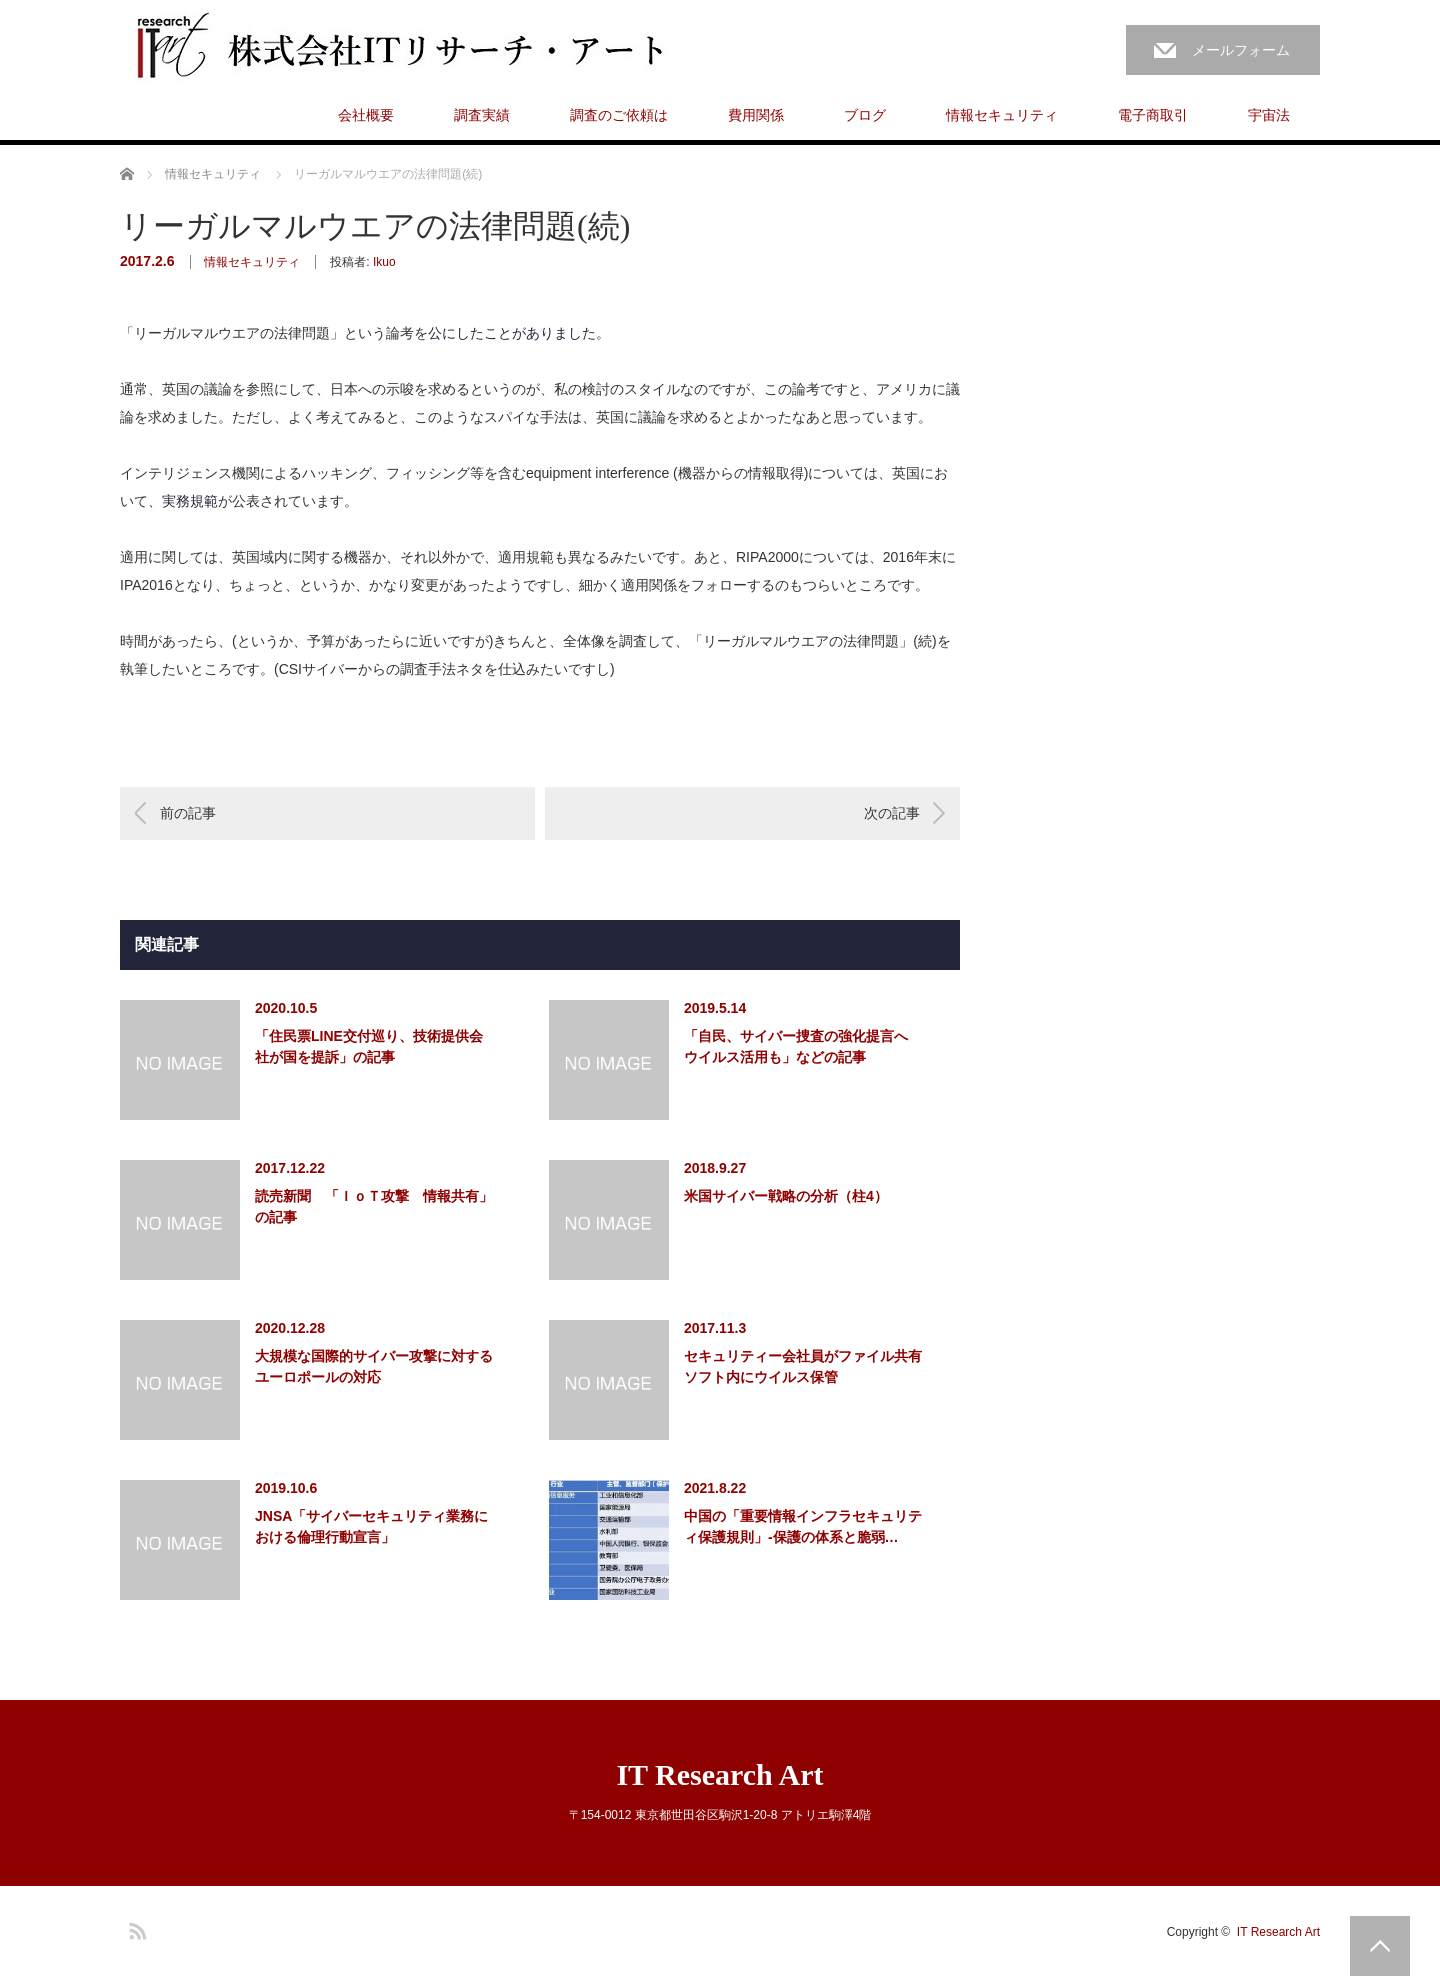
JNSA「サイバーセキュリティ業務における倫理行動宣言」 (371, 1526)
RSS (135, 1928)
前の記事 (188, 813)
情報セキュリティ (1002, 115)
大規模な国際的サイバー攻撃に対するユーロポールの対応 (374, 1366)
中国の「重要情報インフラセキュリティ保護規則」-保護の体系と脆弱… (803, 1526)
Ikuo (384, 262)
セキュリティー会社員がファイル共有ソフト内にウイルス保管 (803, 1366)
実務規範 (190, 501)
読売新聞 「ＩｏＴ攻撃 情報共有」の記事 (374, 1206)
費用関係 (756, 115)
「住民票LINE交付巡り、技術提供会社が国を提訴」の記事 (369, 1046)
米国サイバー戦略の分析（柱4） (786, 1196)
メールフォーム (1241, 50)
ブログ (865, 115)
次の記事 (892, 813)
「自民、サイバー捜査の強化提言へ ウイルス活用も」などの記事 (796, 1046)
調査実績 (482, 115)
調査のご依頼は (619, 115)
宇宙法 (1269, 115)
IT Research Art (719, 1774)
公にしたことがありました (512, 333)
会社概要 (366, 115)
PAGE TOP (1380, 1946)
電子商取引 (1153, 115)
